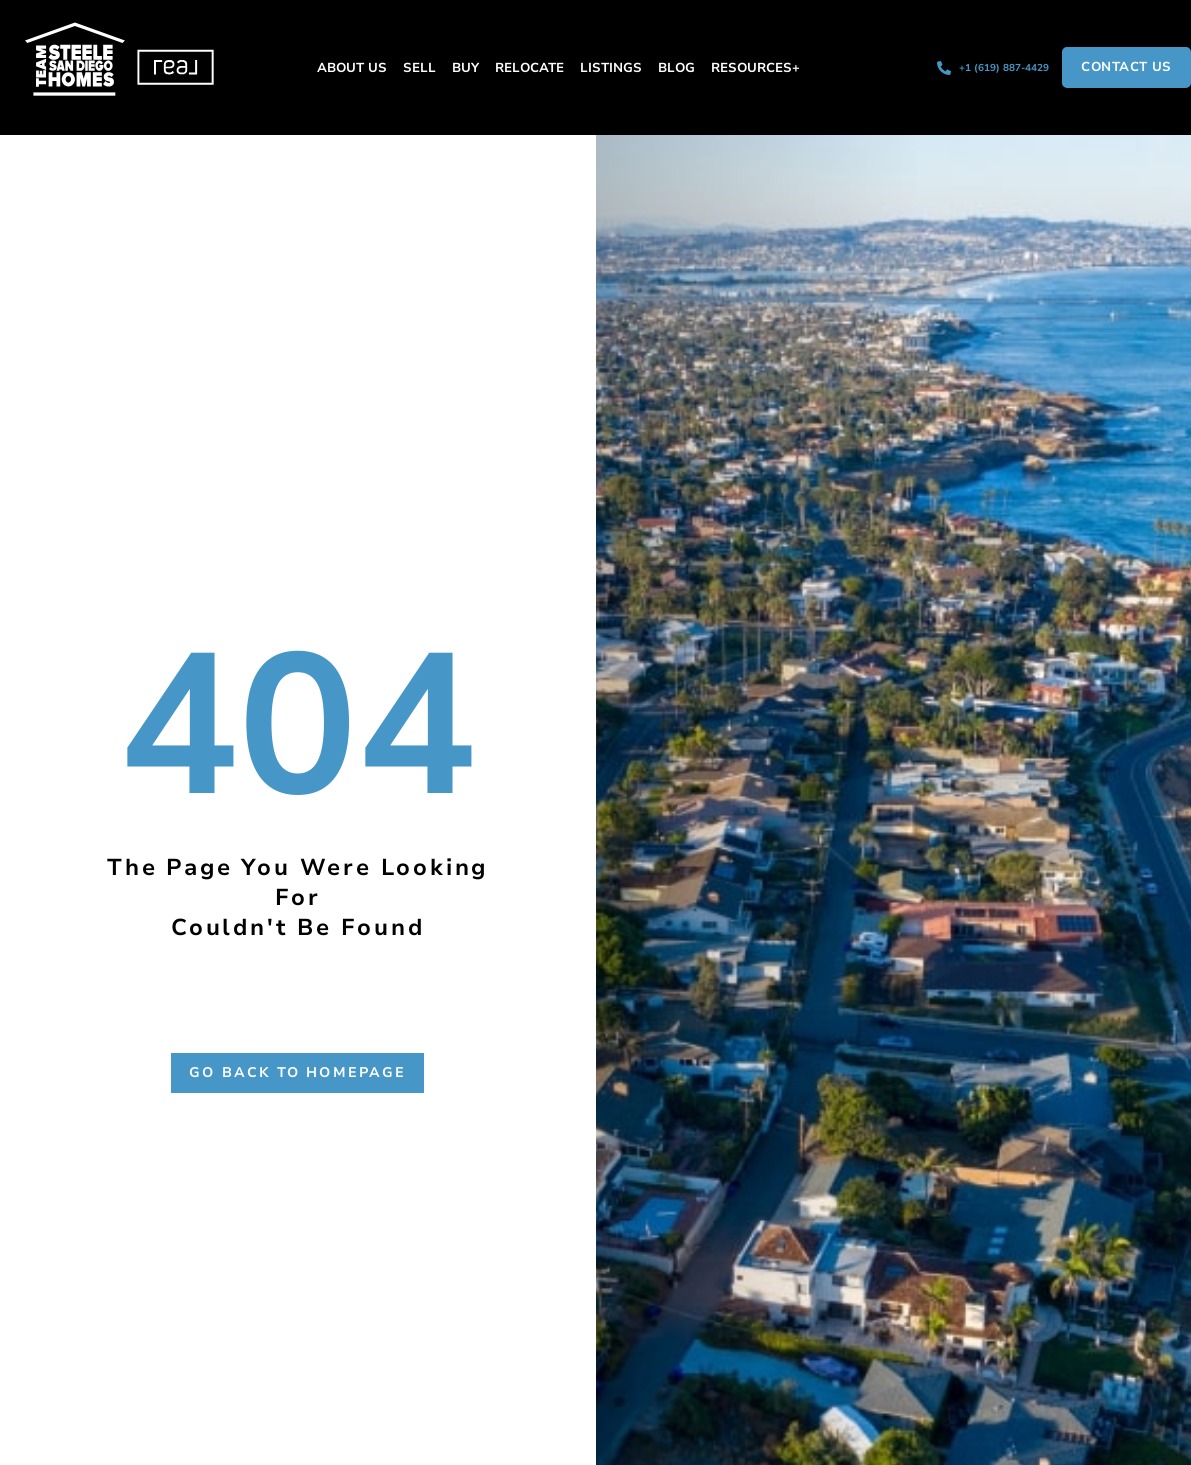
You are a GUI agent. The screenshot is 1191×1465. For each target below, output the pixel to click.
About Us (352, 67)
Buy (465, 67)
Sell (419, 67)
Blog (676, 67)
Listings (611, 67)
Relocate (529, 67)
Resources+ (755, 67)
